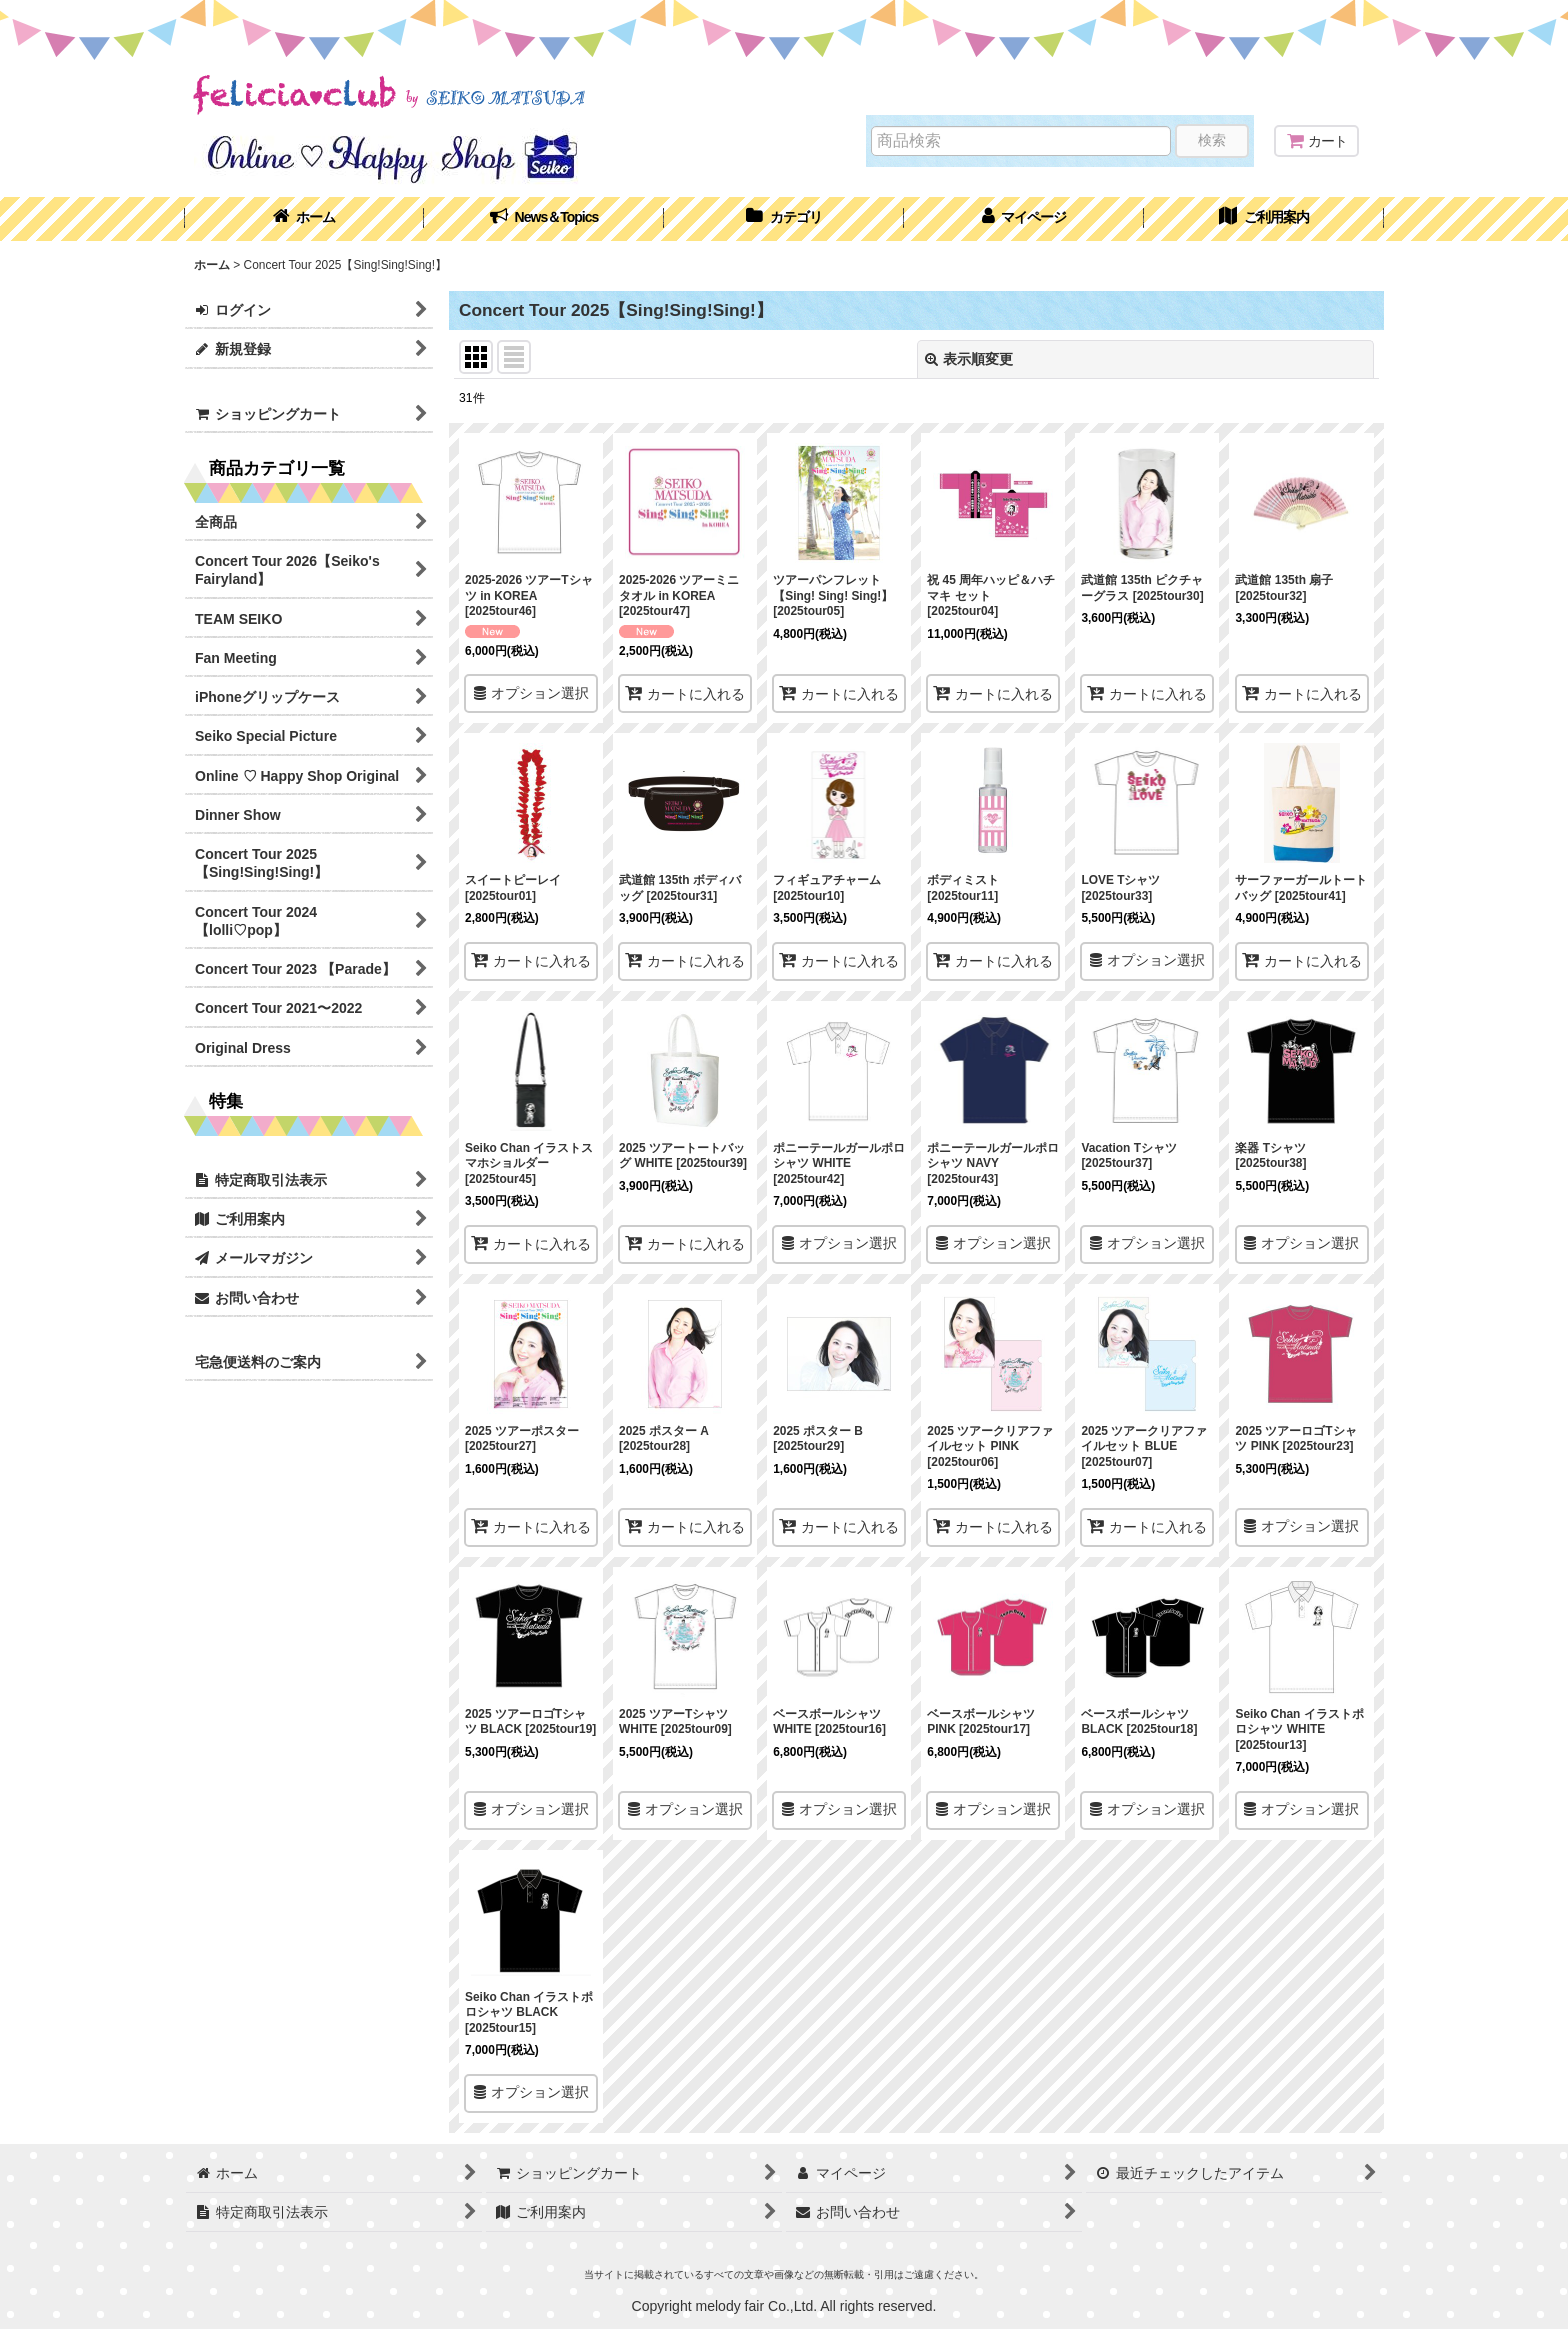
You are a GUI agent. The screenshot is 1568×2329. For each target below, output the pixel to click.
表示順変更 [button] (969, 359)
